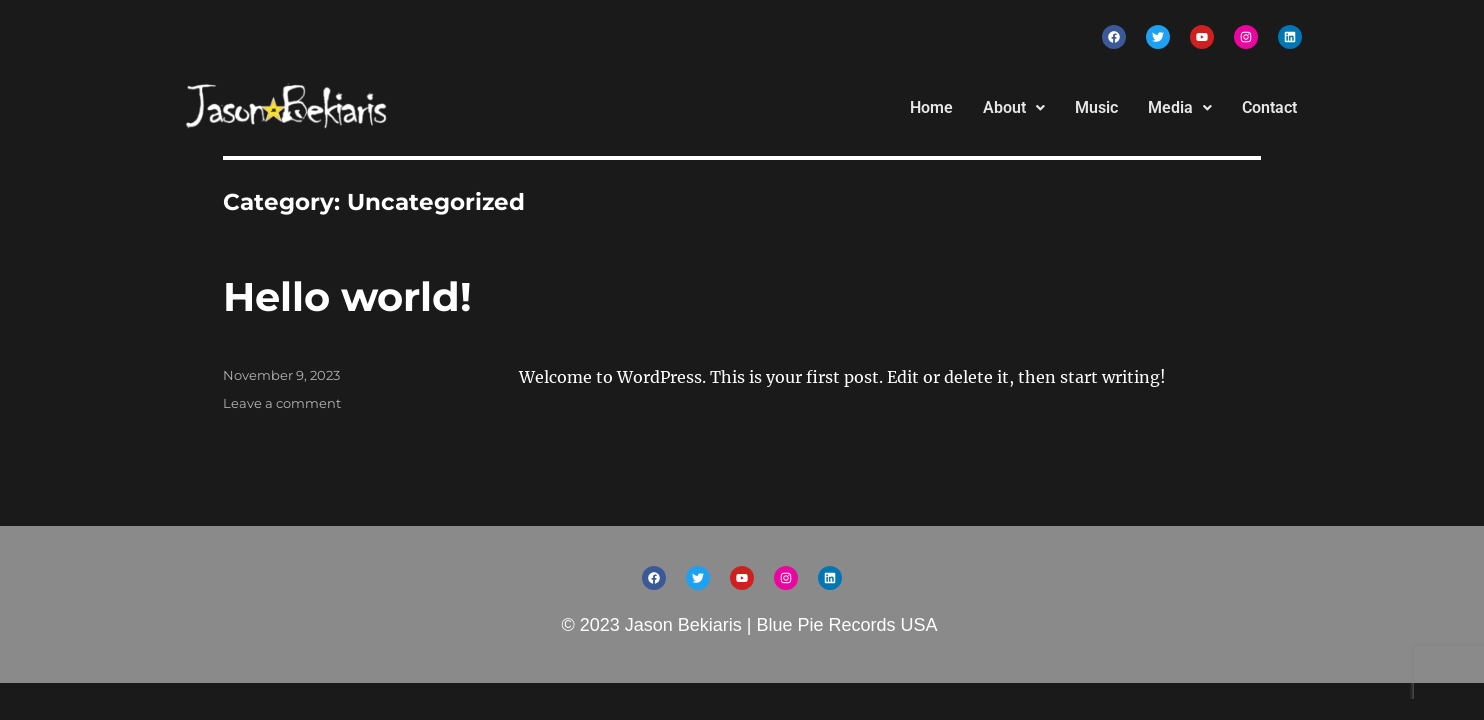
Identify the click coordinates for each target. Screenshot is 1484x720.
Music (1096, 107)
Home (931, 107)
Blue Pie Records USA (846, 625)
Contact (1269, 107)
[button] (1014, 108)
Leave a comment (282, 403)
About (1014, 107)
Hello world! (347, 296)
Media (1180, 107)
